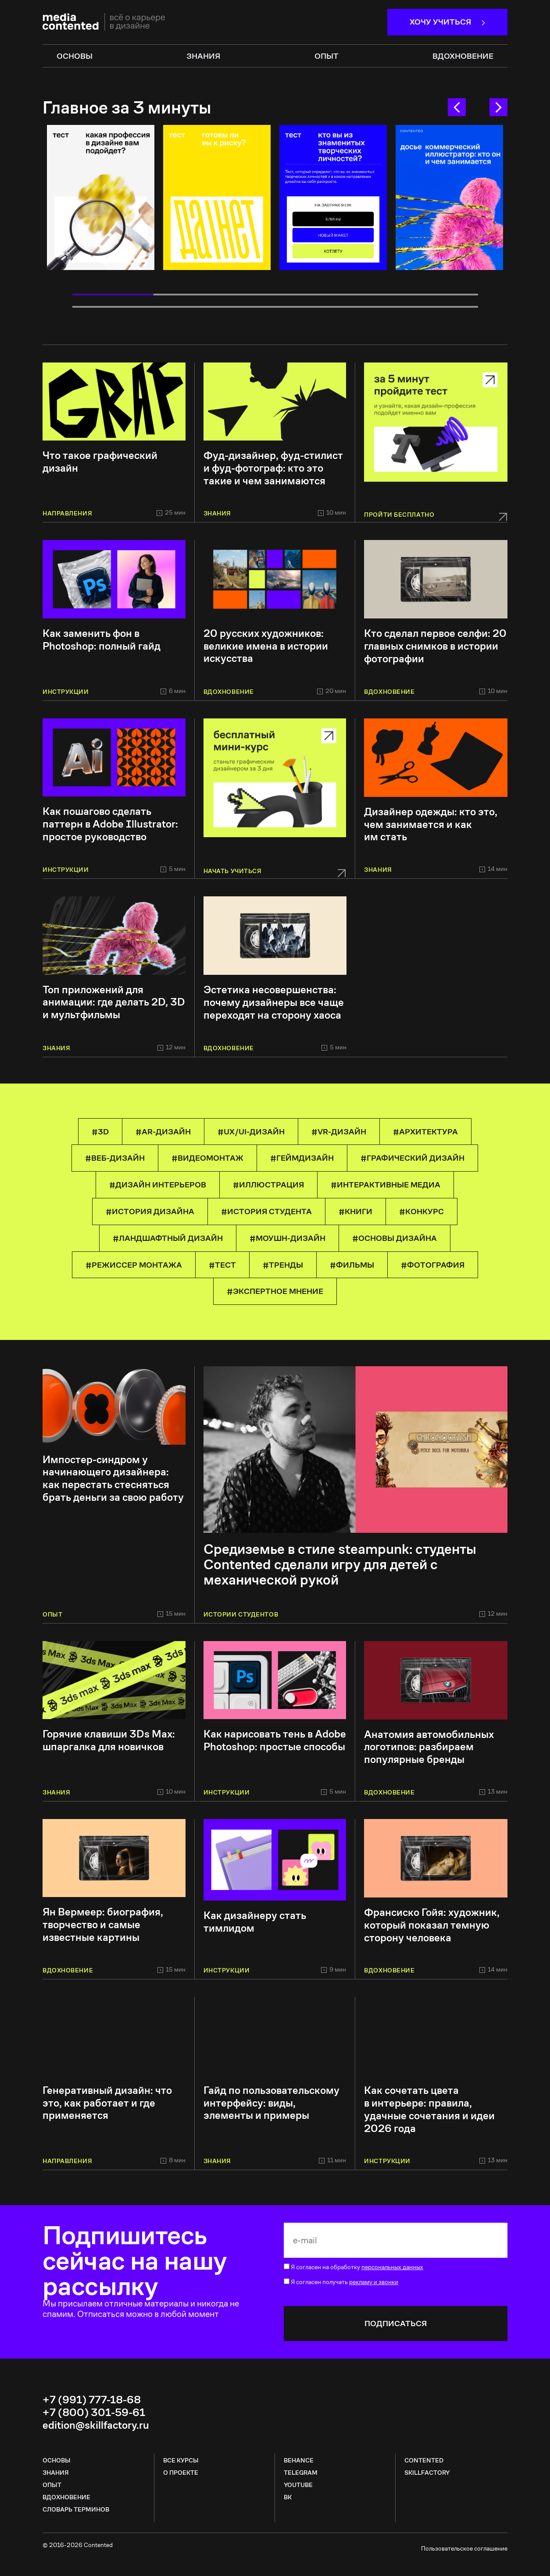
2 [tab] (194, 294)
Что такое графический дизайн (100, 462)
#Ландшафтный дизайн (168, 1238)
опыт (326, 56)
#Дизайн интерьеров (157, 1185)
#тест (222, 1265)
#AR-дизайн (163, 1131)
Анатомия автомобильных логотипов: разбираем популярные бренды (429, 1747)
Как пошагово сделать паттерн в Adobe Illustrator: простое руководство (110, 824)
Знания (56, 2473)
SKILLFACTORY (427, 2473)
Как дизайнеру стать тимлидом (255, 1922)
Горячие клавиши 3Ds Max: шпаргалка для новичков (109, 1740)
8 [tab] (275, 307)
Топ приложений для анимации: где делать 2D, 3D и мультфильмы (114, 1002)
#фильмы (352, 1265)
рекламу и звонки (373, 2282)
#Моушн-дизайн (287, 1238)
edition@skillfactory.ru (96, 2425)
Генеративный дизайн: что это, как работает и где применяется (107, 2103)
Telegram (301, 2473)
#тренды (283, 1265)
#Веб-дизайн (115, 1158)
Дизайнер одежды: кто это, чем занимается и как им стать (430, 824)
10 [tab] (437, 307)
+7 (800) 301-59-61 (94, 2412)
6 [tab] (113, 307)
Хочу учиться (447, 22)
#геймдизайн (302, 1158)
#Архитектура (425, 1131)
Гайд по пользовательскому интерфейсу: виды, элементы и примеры (271, 2103)
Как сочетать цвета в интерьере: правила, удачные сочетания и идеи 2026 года (429, 2109)
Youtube (298, 2485)
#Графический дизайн (412, 1158)
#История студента (266, 1211)
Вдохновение (462, 56)
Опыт (52, 2485)
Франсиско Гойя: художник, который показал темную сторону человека (432, 1925)
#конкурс (421, 1211)
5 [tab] (437, 294)
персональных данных (392, 2267)
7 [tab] (194, 307)
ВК (288, 2497)
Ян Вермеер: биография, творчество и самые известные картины (103, 1925)
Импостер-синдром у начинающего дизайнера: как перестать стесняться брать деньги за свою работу (113, 1478)
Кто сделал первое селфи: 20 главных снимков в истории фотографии (435, 646)
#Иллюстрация (268, 1185)
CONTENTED (423, 2460)
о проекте (180, 2473)
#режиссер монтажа (134, 1265)
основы (75, 56)
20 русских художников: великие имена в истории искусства (266, 646)
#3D (100, 1131)
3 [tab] (275, 294)
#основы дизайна (394, 1238)
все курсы (181, 2460)
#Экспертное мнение (275, 1291)
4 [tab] (356, 294)
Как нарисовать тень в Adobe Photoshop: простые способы (275, 1740)
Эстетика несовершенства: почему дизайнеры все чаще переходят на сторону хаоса (274, 1002)
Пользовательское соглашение (464, 2548)
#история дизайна (150, 1211)
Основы (57, 2460)
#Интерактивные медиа (385, 1185)
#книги (355, 1211)
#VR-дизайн (338, 1131)
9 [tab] (356, 307)
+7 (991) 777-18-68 (92, 2399)
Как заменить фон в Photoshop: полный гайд (102, 640)
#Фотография (432, 1265)
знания (203, 56)
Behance (299, 2460)
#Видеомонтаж (207, 1158)
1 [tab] (113, 294)
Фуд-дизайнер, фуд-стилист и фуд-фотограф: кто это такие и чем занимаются (273, 468)
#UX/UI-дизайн (251, 1131)
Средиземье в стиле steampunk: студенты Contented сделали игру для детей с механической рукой (340, 1565)
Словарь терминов (76, 2509)
